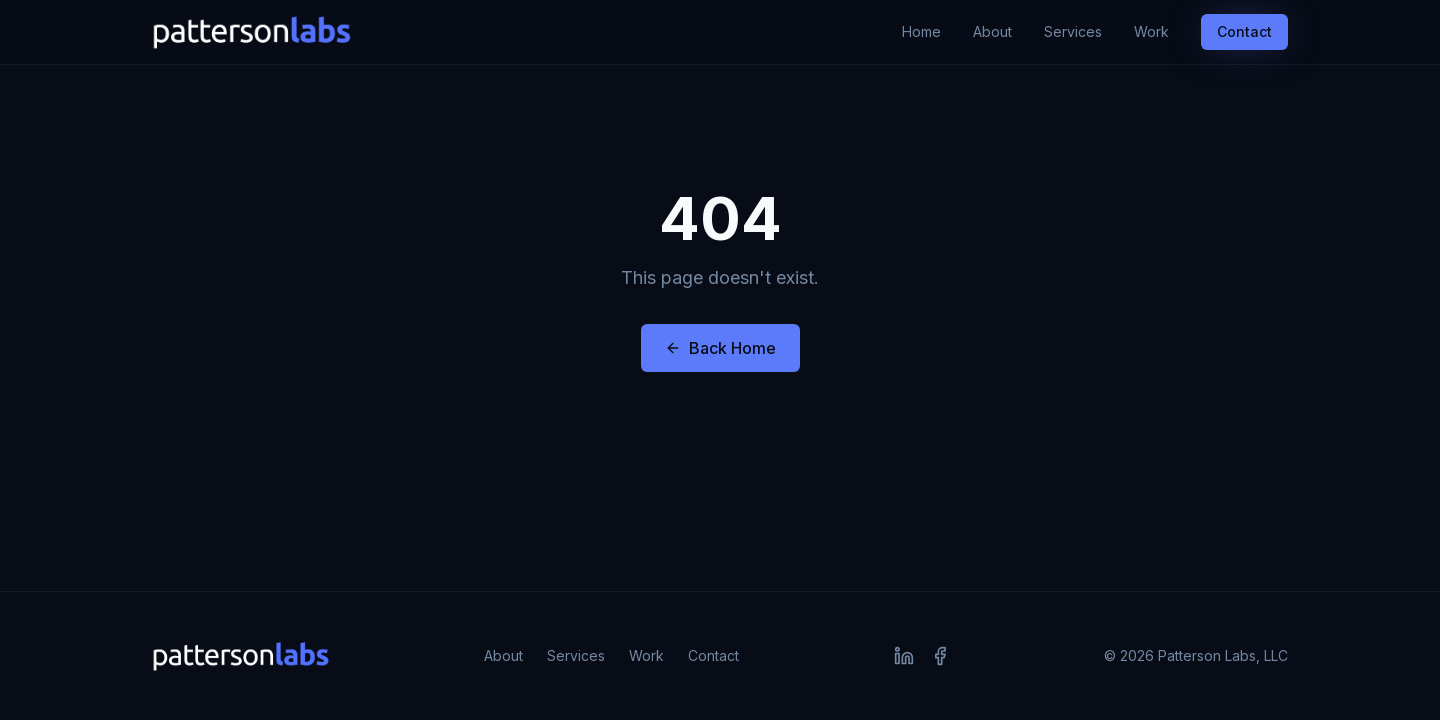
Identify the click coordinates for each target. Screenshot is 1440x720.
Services (1073, 31)
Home (921, 31)
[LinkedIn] (904, 656)
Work (1151, 31)
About (992, 31)
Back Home (720, 348)
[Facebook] (940, 656)
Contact (1244, 31)
